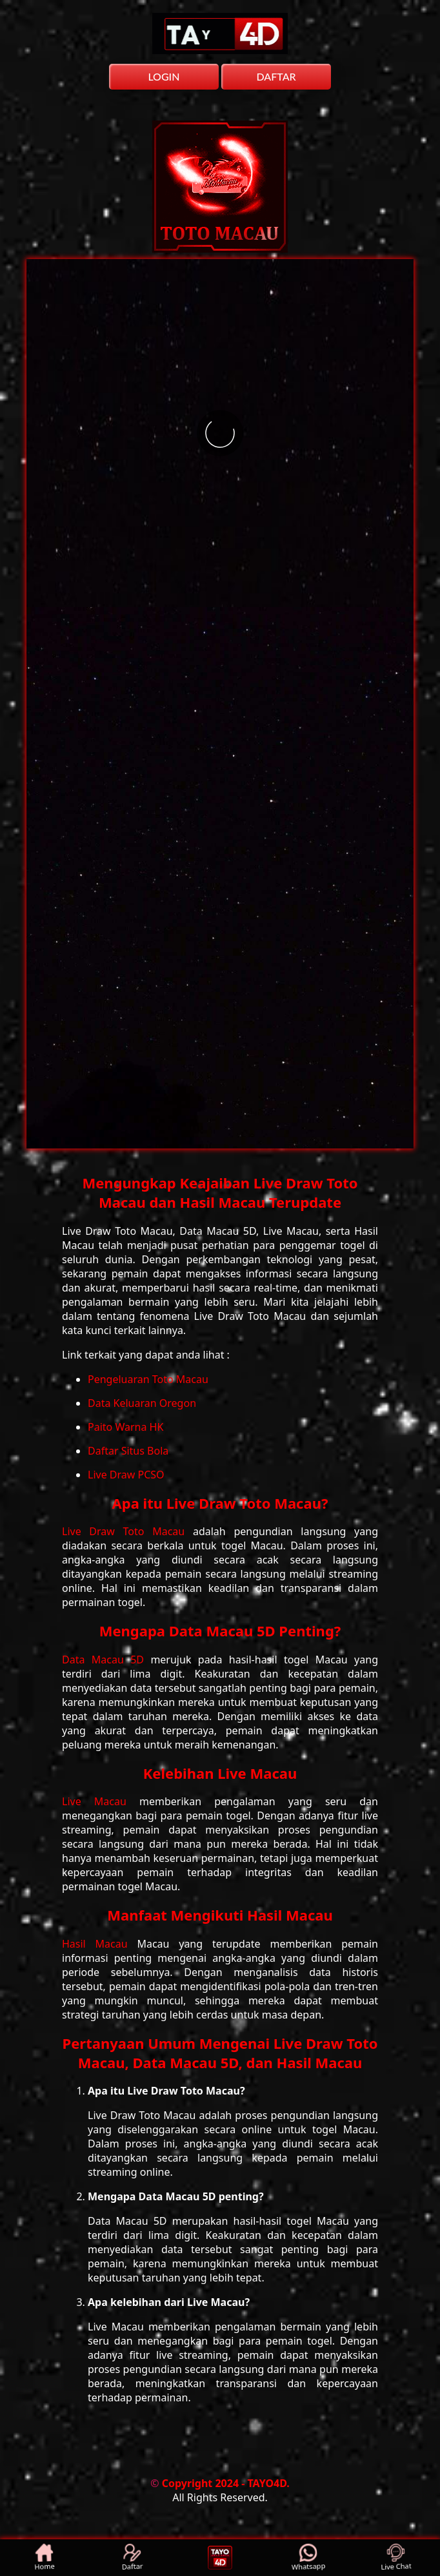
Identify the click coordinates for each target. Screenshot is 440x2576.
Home (44, 2558)
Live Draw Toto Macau (127, 1531)
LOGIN (163, 76)
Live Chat (396, 2558)
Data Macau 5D (106, 1659)
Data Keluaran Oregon (142, 1403)
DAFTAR (275, 76)
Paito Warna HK (125, 1427)
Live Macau (100, 1801)
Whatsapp (308, 2558)
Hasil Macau (99, 1944)
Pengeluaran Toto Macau (148, 1379)
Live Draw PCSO (126, 1474)
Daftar (132, 2558)
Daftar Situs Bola (128, 1451)
